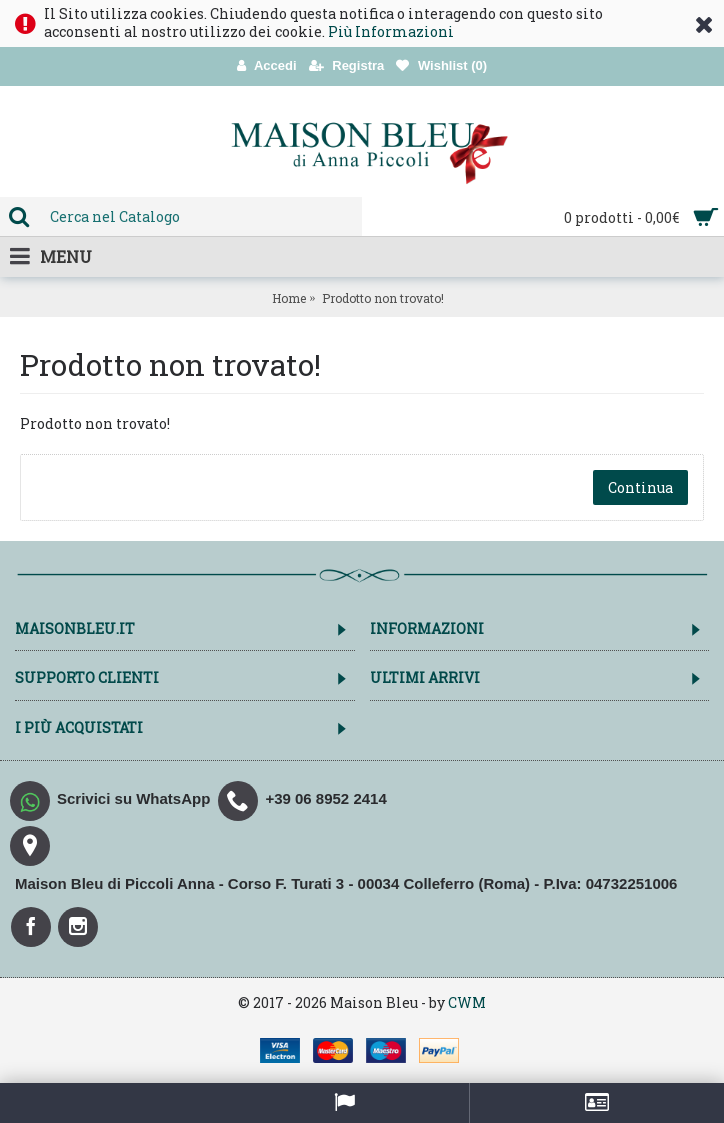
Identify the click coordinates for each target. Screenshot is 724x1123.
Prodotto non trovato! (383, 298)
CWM (467, 1002)
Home (289, 298)
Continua (640, 487)
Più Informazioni (391, 31)
